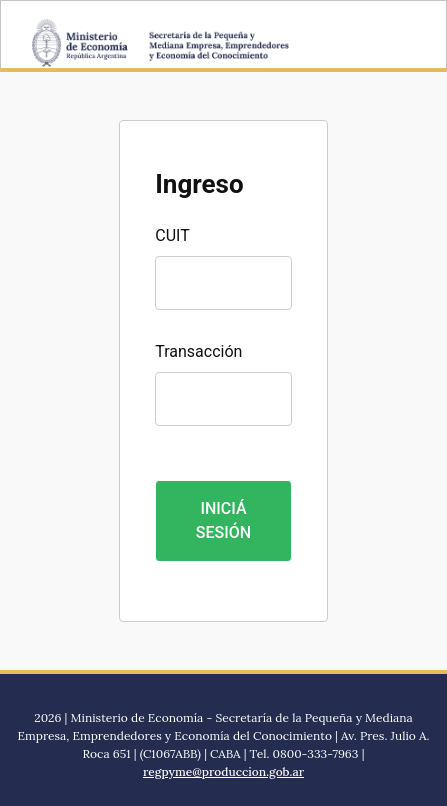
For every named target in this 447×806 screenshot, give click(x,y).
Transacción (198, 351)
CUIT (172, 235)
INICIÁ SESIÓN (223, 520)
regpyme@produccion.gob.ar (223, 771)
